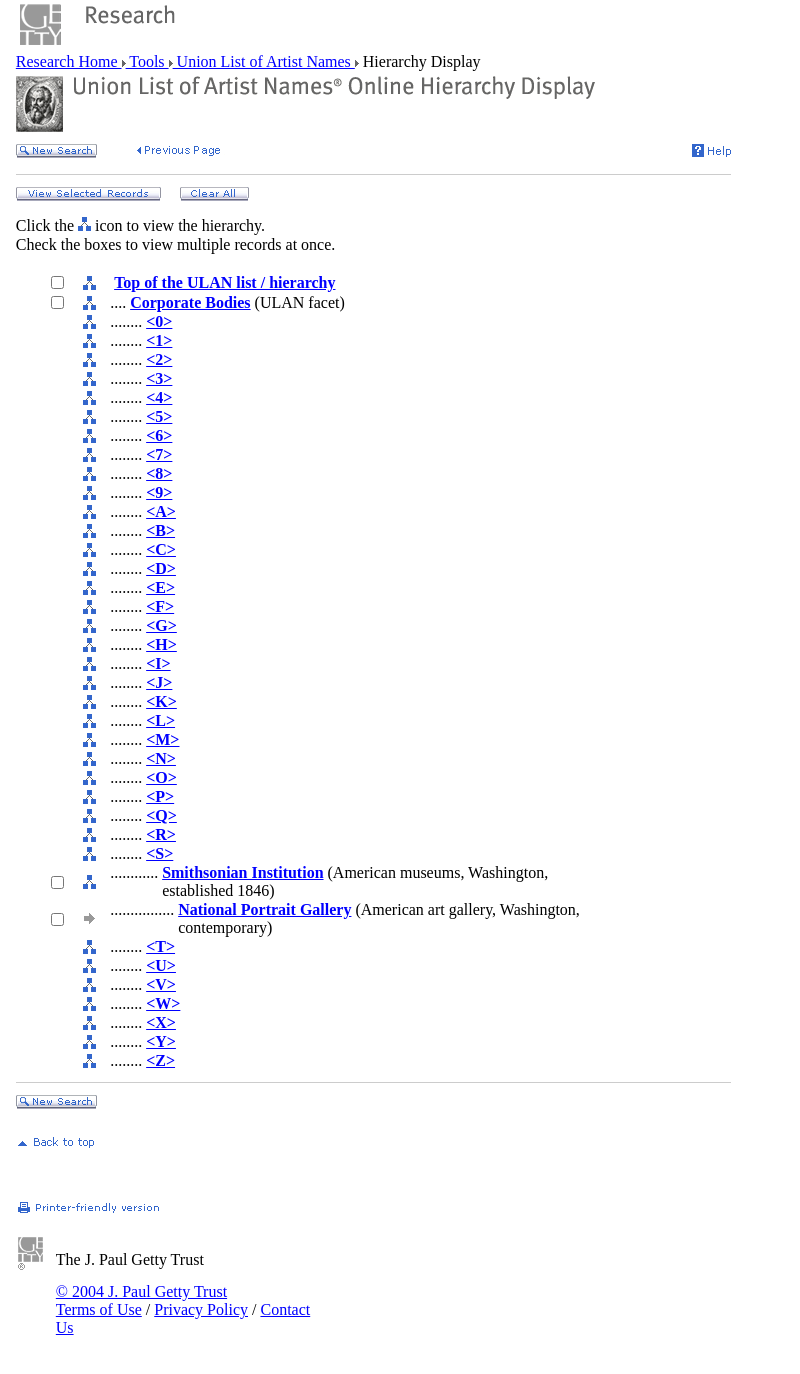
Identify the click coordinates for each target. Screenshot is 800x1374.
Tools (147, 61)
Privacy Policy (201, 1309)
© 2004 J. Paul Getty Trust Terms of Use (141, 1300)
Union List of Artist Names (264, 61)
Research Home (69, 61)
